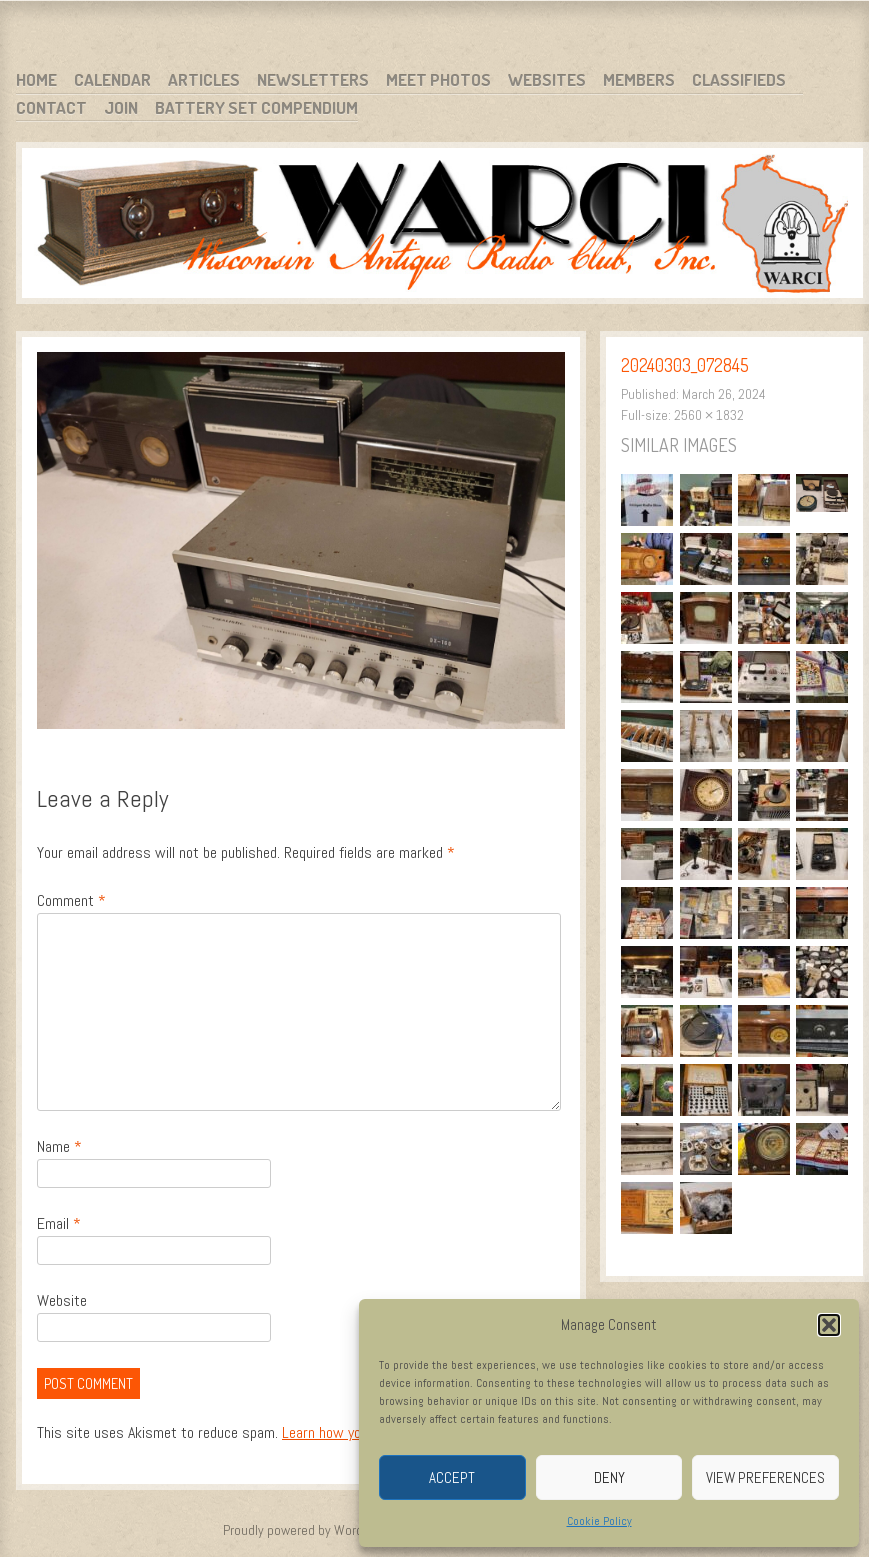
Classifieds (739, 79)
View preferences (765, 1477)
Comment (71, 900)
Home (36, 79)
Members (639, 79)
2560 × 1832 (709, 415)
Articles (204, 79)
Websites (547, 79)
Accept (452, 1477)
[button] (829, 1325)
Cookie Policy (599, 1521)
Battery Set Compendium (256, 107)
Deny (609, 1477)
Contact (51, 107)
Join (121, 107)
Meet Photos (438, 79)
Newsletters (313, 79)
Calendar (112, 79)
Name (59, 1146)
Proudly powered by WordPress (309, 1530)
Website (62, 1300)
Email (59, 1223)
